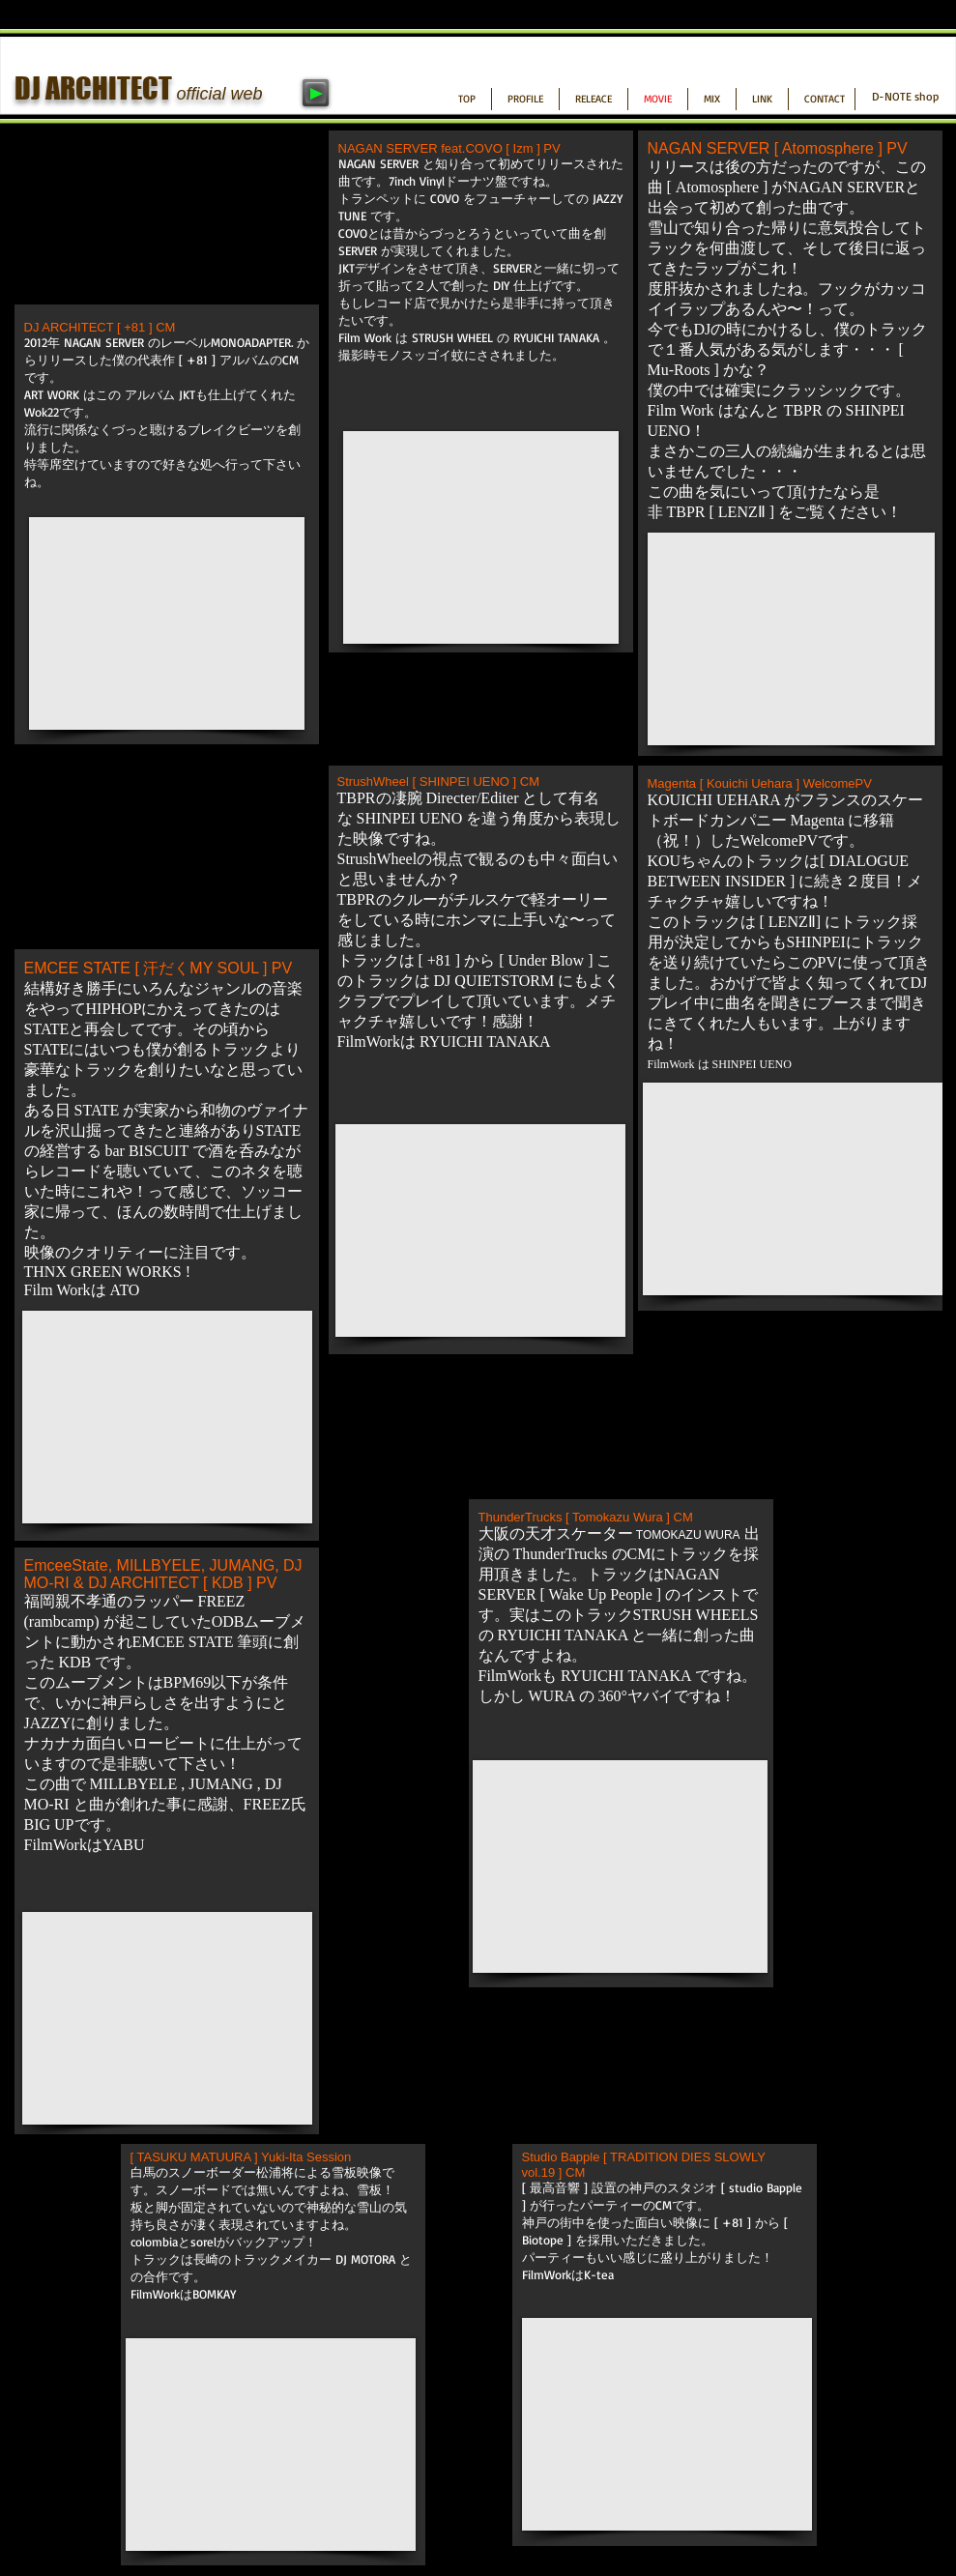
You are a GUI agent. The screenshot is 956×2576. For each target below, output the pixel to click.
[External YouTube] (166, 623)
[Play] (316, 92)
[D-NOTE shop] (905, 97)
